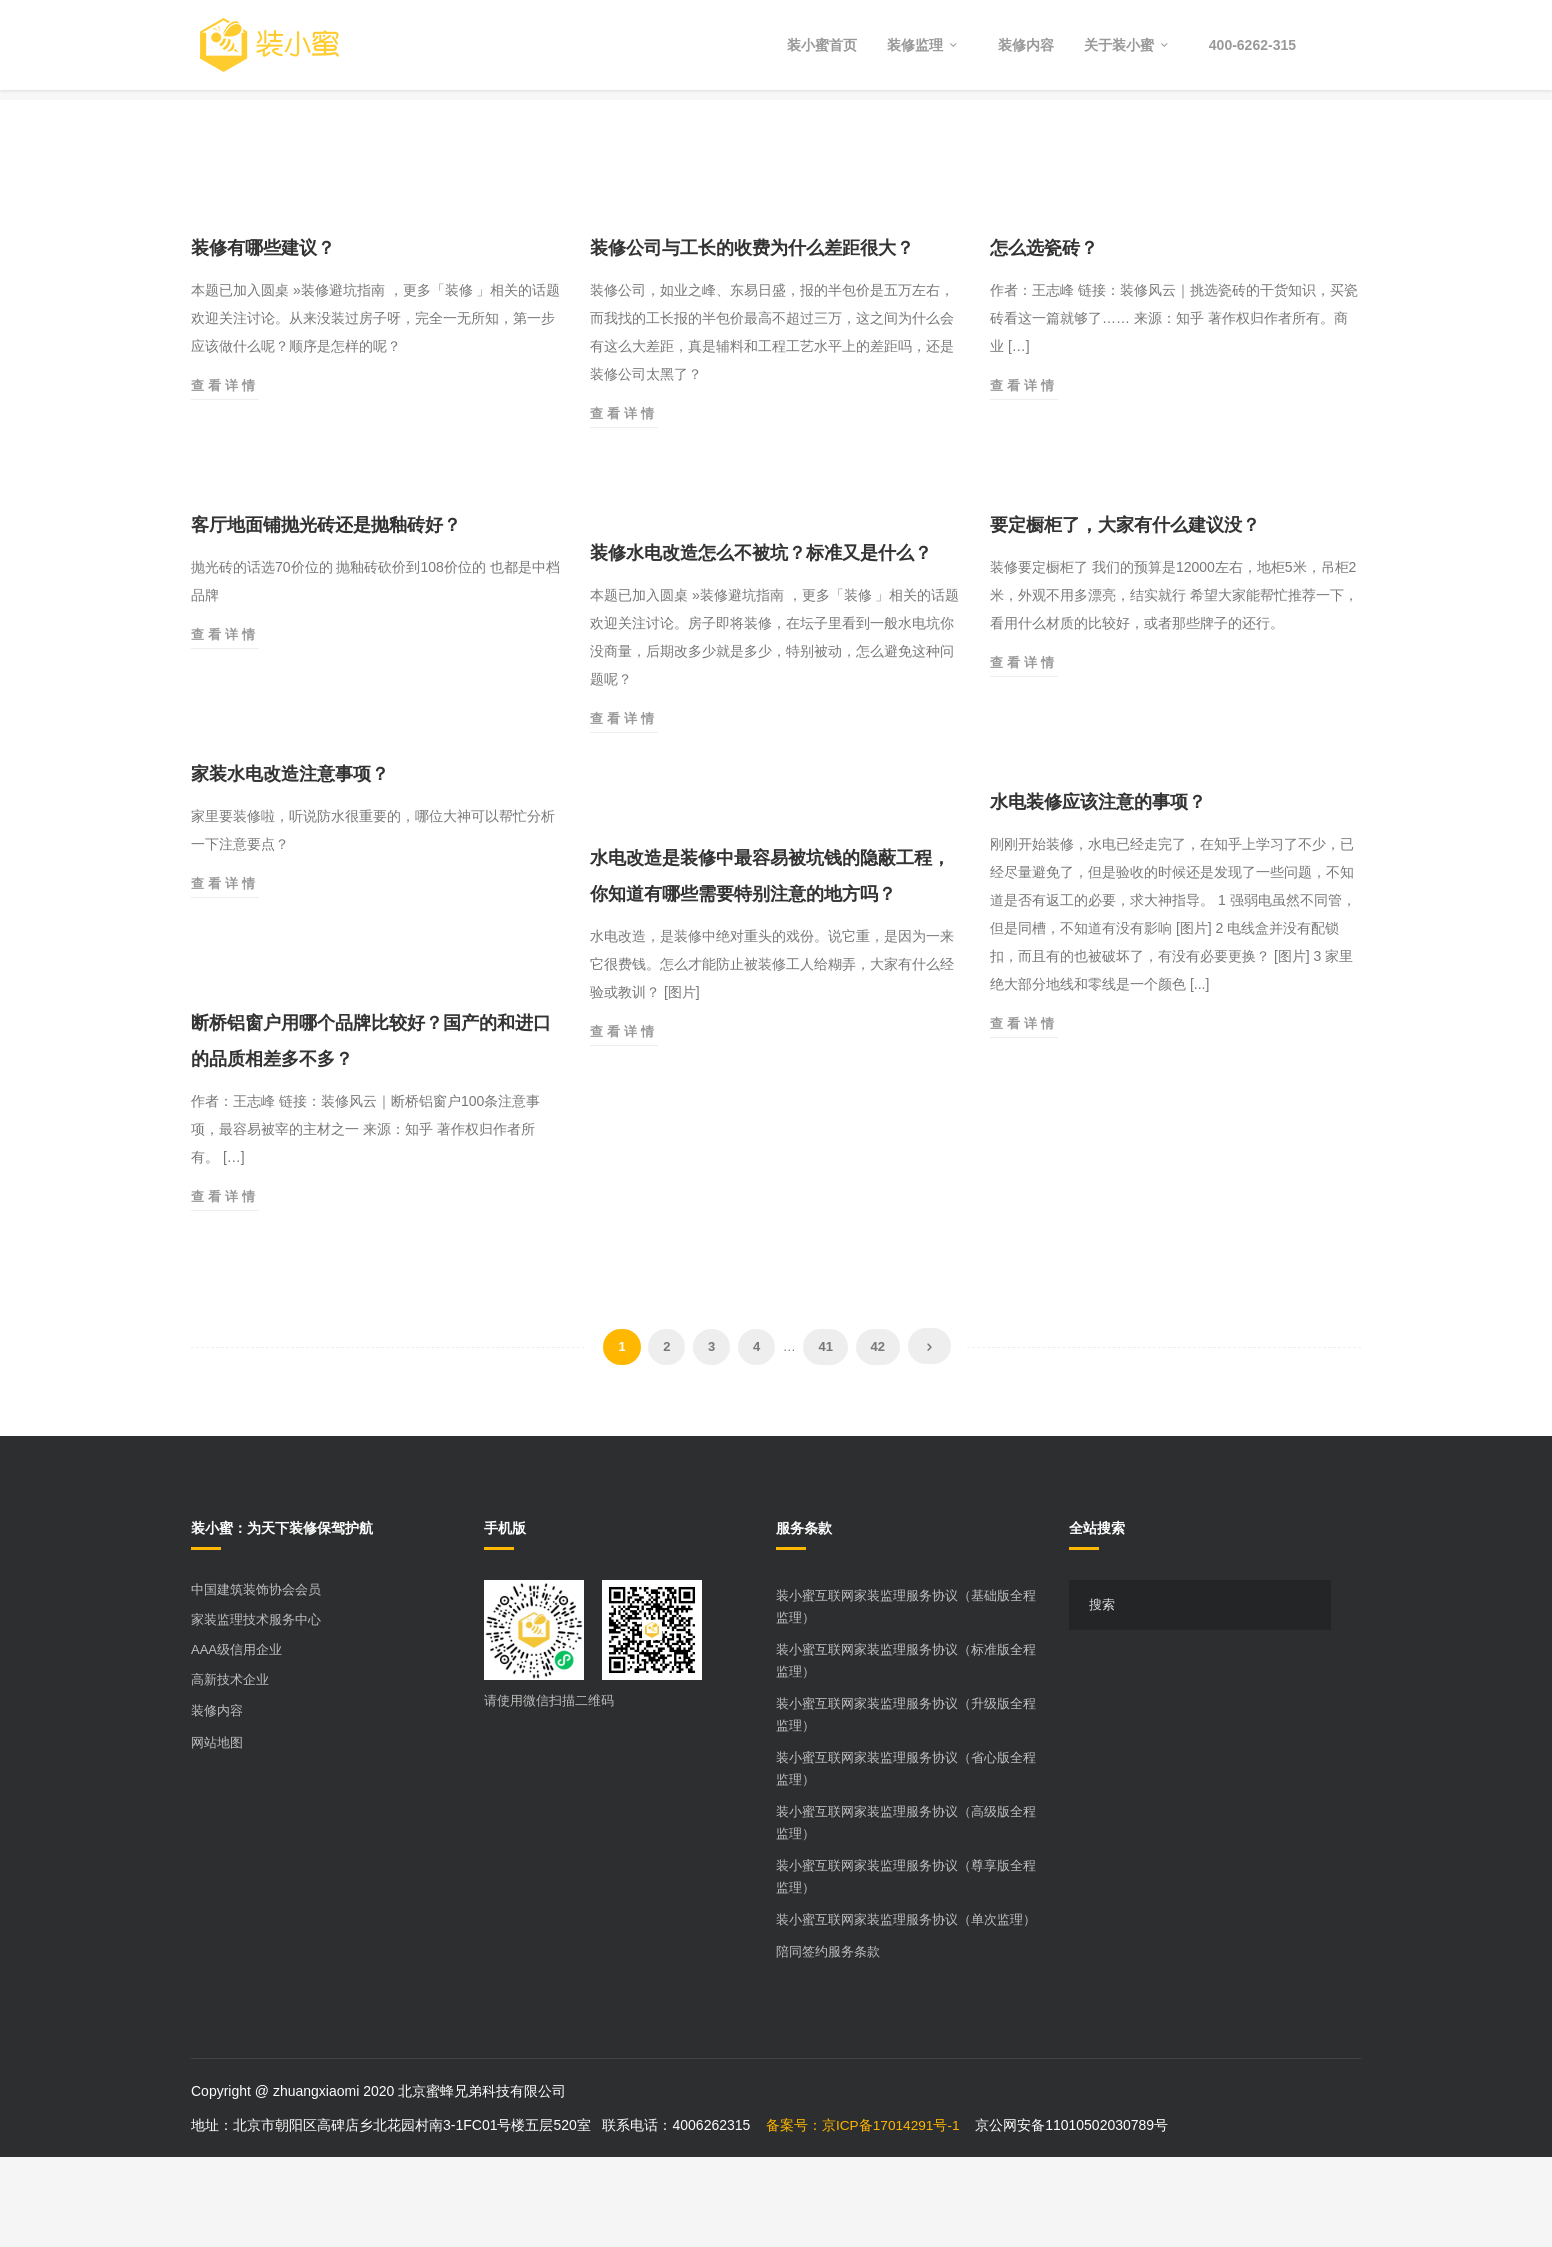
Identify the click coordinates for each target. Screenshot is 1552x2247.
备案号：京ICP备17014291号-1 (864, 2215)
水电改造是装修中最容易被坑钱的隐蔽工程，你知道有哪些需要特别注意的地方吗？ (770, 966)
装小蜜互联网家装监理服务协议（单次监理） (906, 2009)
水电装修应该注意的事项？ (1098, 892)
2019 (1292, 139)
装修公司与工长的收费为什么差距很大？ (752, 338)
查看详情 (225, 476)
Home (1232, 139)
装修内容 (217, 1800)
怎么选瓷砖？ (1044, 338)
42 (878, 1436)
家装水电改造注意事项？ (290, 864)
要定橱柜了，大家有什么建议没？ (1125, 615)
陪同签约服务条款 (828, 2041)
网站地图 (217, 1832)
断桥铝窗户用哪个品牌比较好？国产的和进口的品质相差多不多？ (371, 1131)
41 (825, 1436)
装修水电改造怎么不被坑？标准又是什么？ (761, 643)
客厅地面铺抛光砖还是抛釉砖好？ (326, 615)
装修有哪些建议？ (263, 338)
